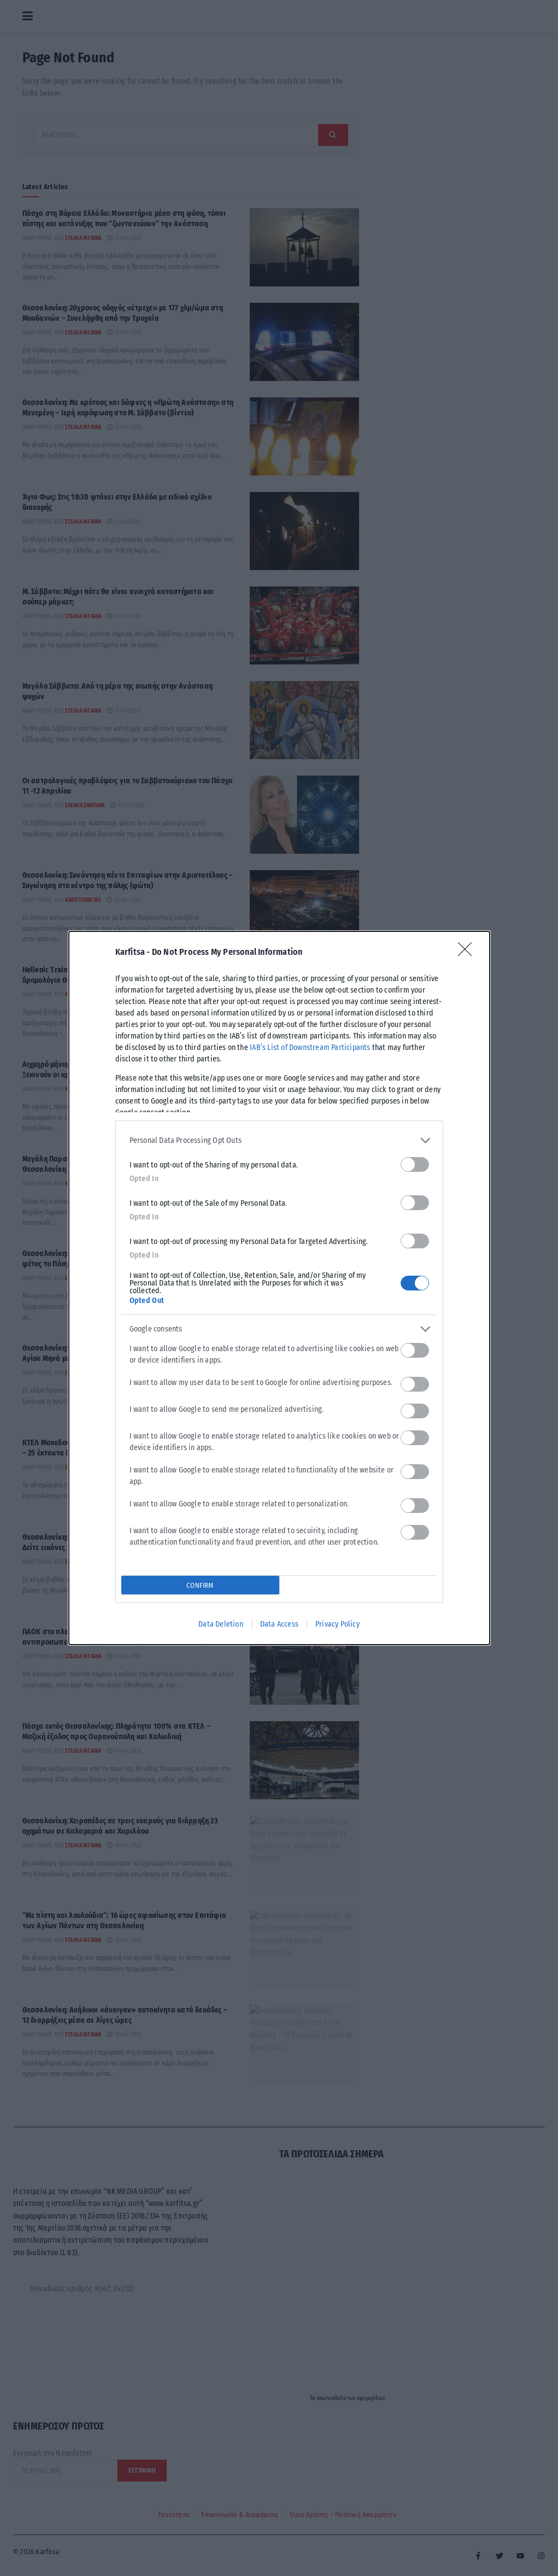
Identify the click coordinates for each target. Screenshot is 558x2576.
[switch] (415, 1164)
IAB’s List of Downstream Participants (310, 1047)
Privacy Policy (337, 1624)
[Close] (468, 952)
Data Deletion (220, 1624)
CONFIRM (199, 1585)
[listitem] (279, 1140)
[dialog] (279, 1288)
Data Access (279, 1624)
